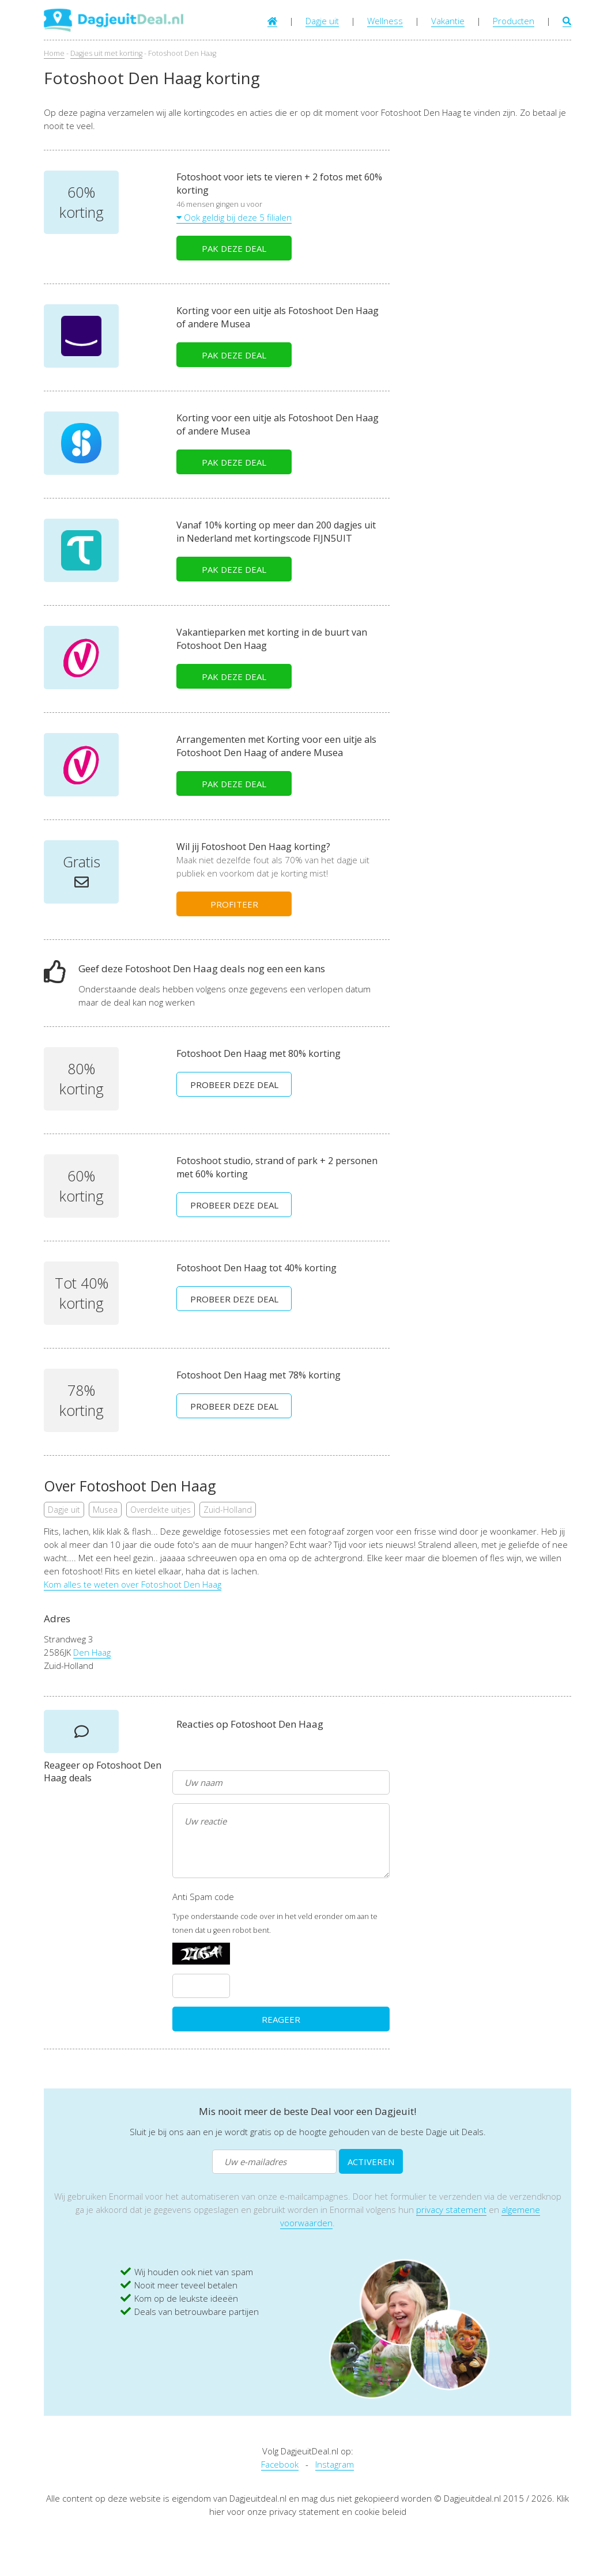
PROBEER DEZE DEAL (234, 1084)
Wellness (385, 21)
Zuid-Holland (227, 1509)
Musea (105, 1509)
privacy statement (451, 2209)
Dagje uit (322, 21)
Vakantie (448, 21)
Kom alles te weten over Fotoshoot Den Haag (132, 1584)
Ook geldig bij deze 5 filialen (234, 217)
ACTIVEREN (371, 2161)
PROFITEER (234, 904)
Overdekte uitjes (160, 1509)
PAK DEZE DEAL (234, 248)
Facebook (280, 2464)
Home (54, 53)
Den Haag (92, 1652)
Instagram (334, 2464)
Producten (513, 21)
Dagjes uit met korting (106, 53)
